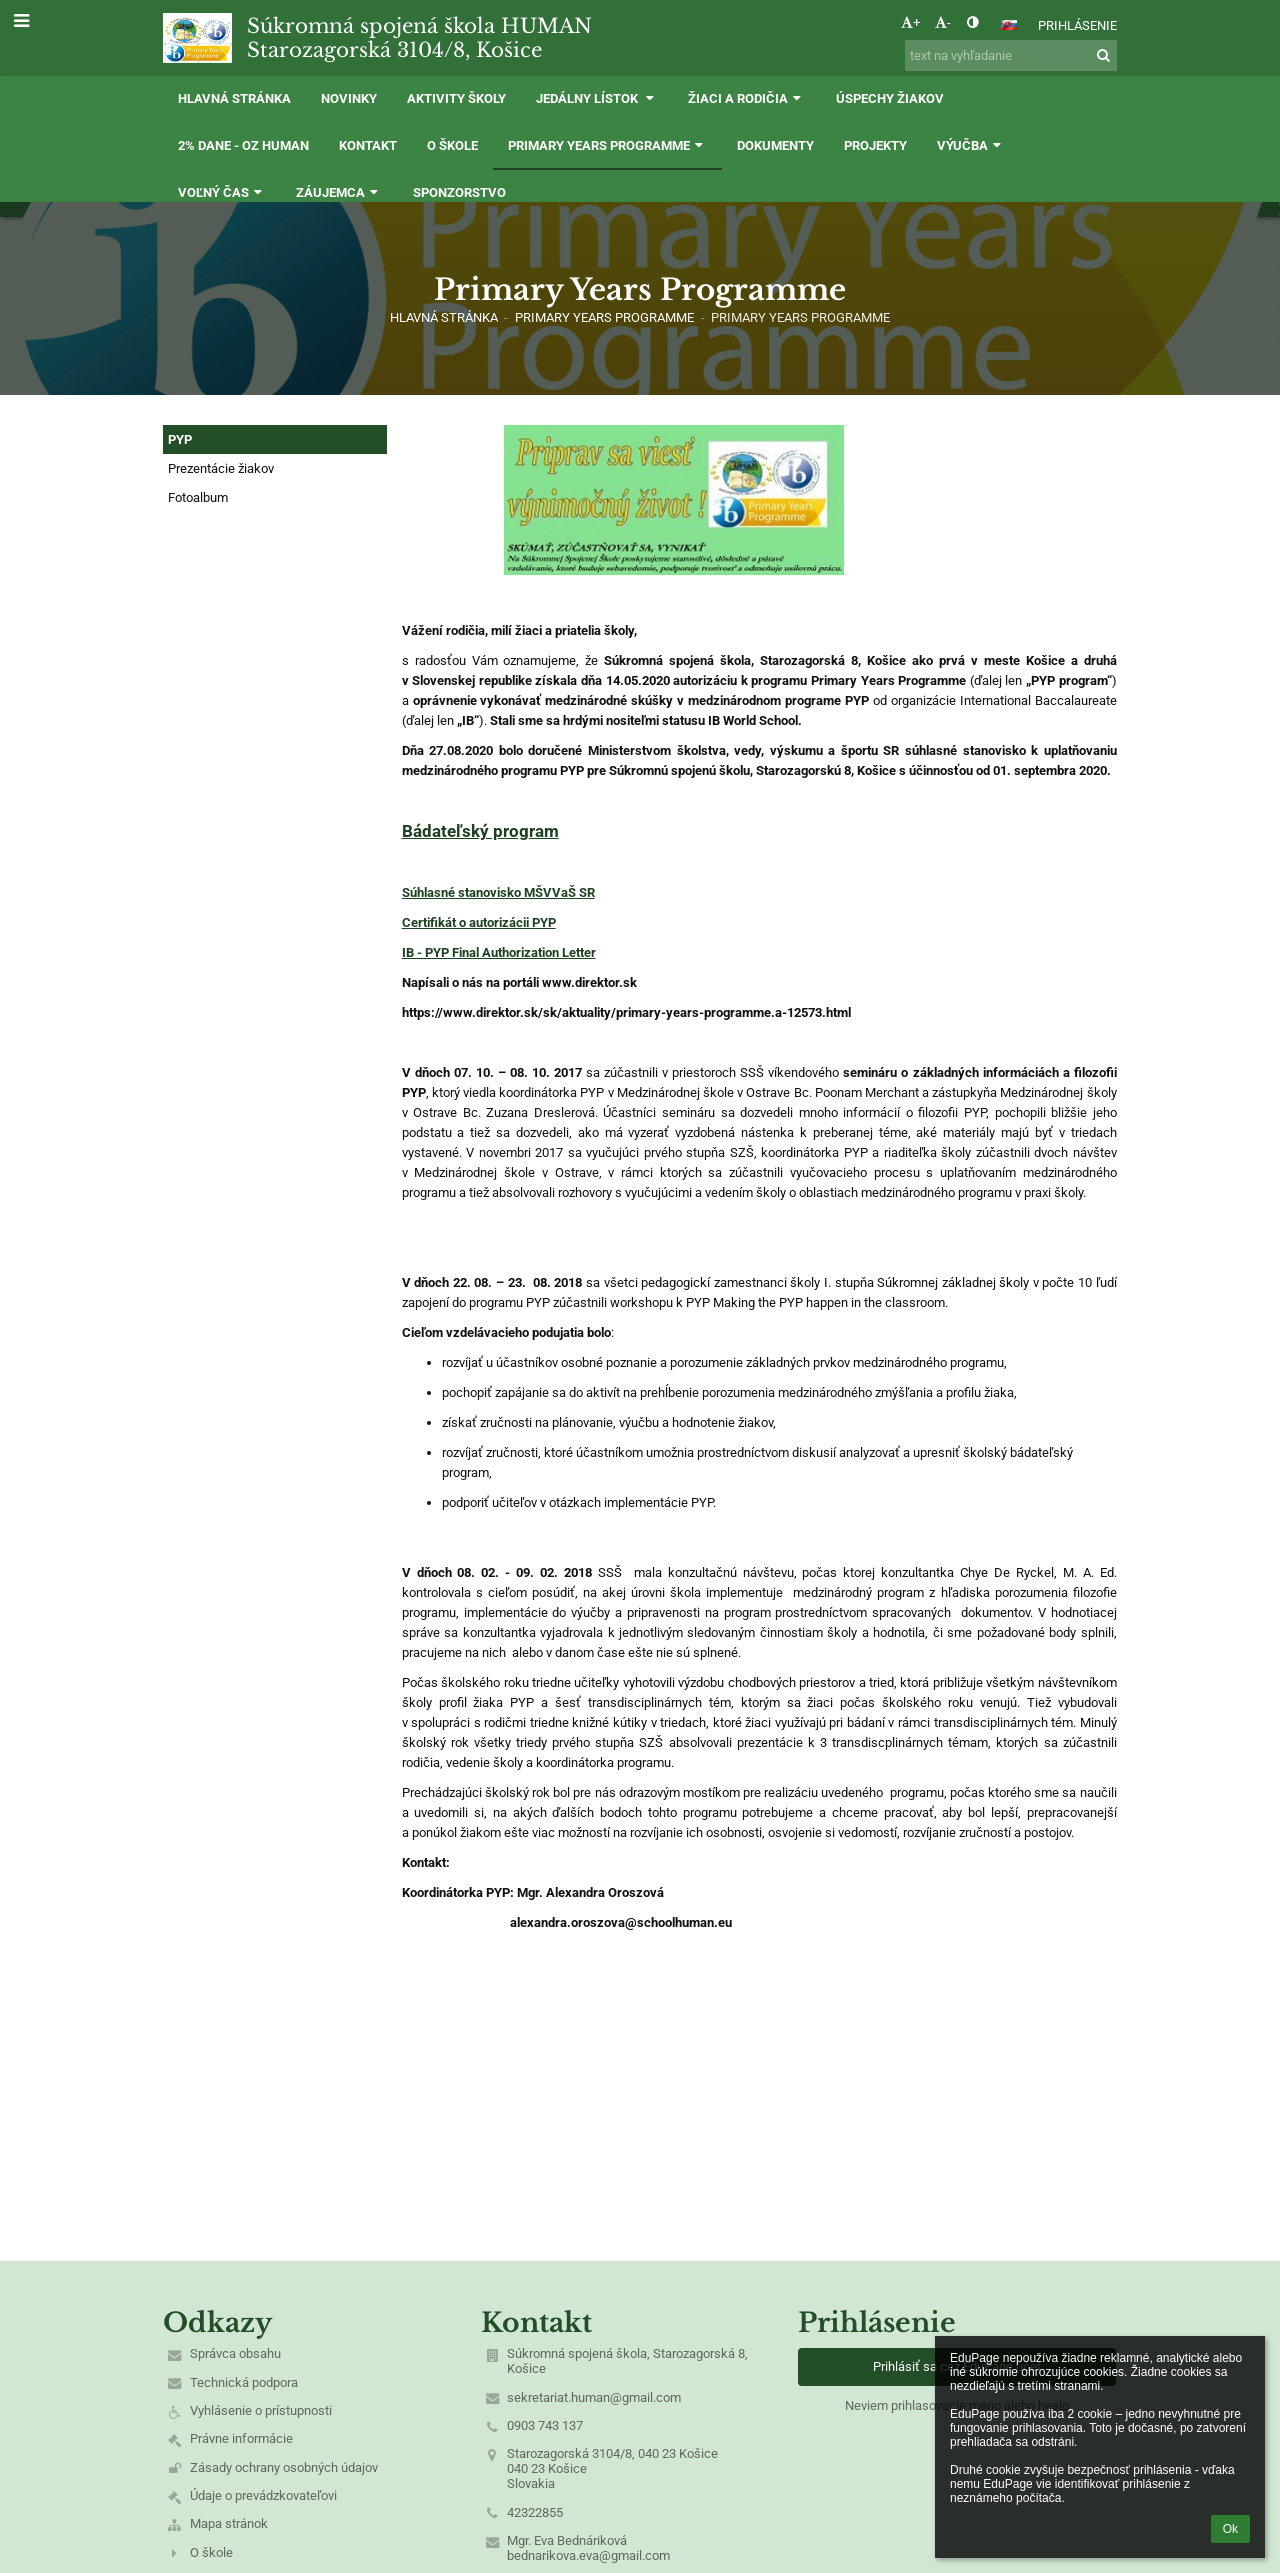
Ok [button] (1230, 2529)
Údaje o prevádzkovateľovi (263, 2495)
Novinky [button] (349, 98)
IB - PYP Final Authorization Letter (499, 952)
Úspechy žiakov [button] (890, 98)
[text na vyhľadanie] (1011, 55)
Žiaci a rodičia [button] (746, 98)
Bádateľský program (480, 831)
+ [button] (910, 22)
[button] (1009, 25)
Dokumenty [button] (775, 145)
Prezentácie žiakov (221, 468)
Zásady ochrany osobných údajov (284, 2467)
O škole (211, 2552)
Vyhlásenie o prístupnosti (261, 2410)
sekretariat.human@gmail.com (594, 2397)
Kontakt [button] (368, 145)
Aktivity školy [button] (456, 98)
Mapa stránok (229, 2523)
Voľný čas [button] (222, 192)
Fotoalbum (198, 497)
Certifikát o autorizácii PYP (479, 922)
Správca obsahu (235, 2353)
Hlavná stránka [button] (234, 98)
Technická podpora (244, 2382)
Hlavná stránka (444, 317)
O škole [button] (452, 145)
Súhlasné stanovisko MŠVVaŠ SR (498, 892)
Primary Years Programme (800, 317)
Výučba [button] (971, 145)
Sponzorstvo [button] (459, 192)
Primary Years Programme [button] (607, 145)
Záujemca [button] (339, 192)
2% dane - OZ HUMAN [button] (243, 145)
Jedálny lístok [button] (597, 98)
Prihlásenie (1077, 25)
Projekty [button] (875, 145)
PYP (180, 439)
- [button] (943, 22)
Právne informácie (241, 2438)
